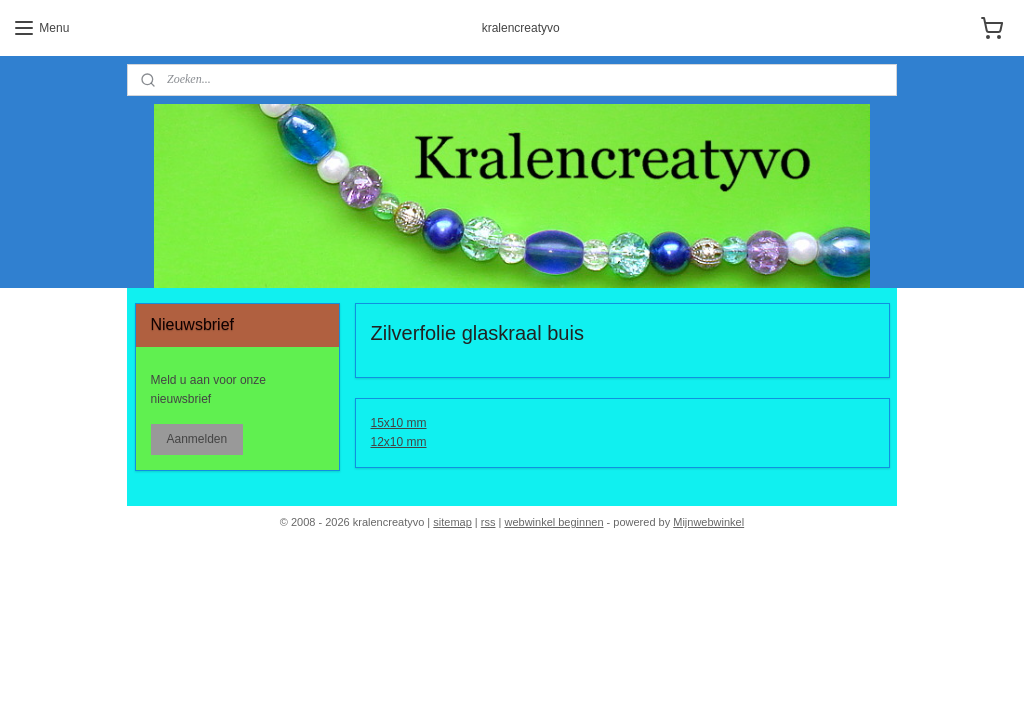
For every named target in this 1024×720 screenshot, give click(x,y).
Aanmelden (196, 439)
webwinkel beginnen (553, 522)
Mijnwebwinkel (708, 522)
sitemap (452, 522)
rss (488, 522)
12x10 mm (399, 443)
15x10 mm (399, 423)
